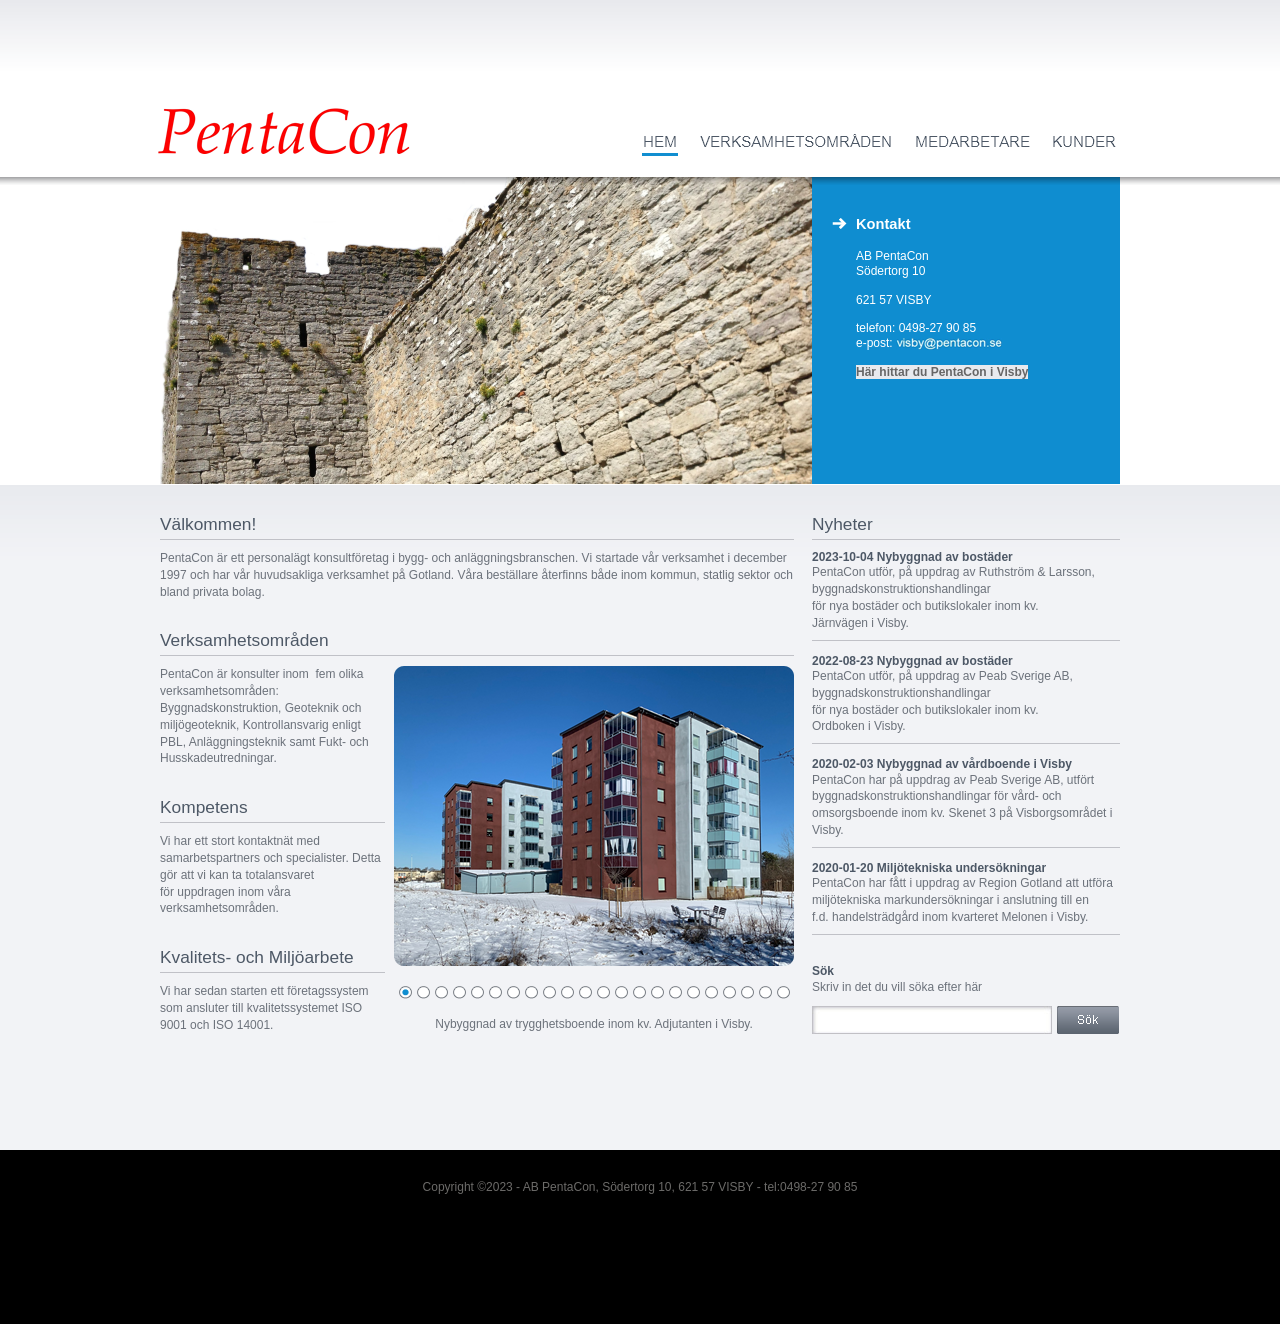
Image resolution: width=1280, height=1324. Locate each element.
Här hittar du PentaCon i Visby (942, 372)
